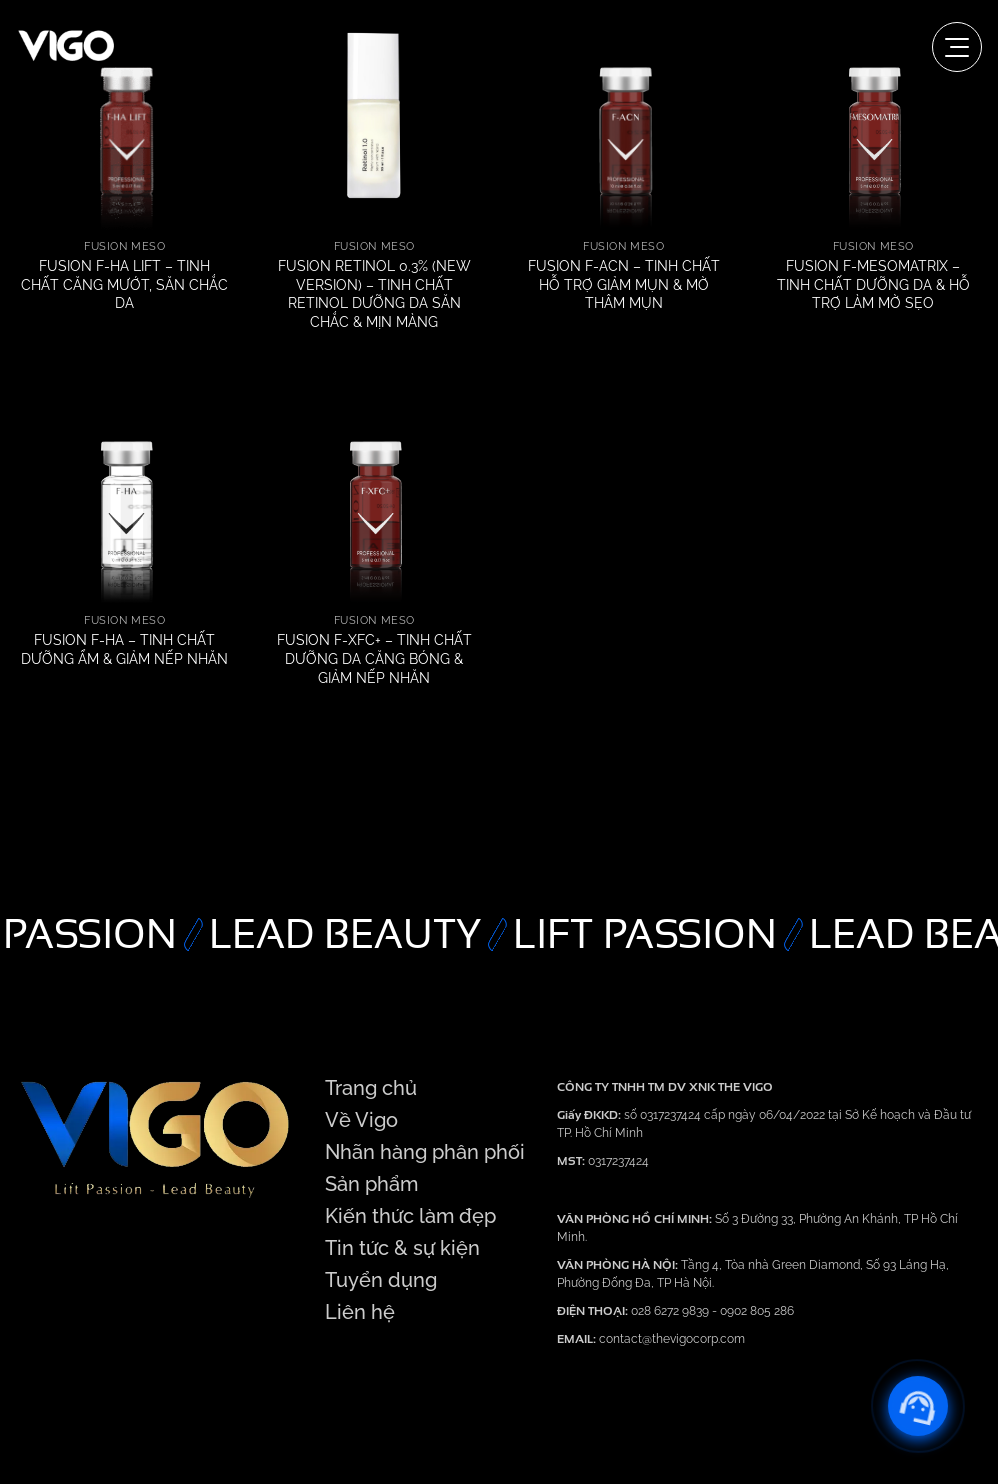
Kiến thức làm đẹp (410, 1216)
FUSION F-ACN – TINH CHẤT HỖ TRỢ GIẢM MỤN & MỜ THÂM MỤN (624, 284)
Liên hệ (360, 1312)
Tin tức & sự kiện (402, 1248)
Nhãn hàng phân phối (425, 1152)
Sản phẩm (371, 1184)
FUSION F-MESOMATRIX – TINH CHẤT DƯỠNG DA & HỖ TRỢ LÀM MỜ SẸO (873, 284)
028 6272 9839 (671, 1311)
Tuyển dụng (381, 1280)
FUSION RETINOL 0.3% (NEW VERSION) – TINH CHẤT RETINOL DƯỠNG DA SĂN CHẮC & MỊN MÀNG (374, 293)
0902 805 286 (757, 1311)
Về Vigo (361, 1120)
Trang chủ (371, 1088)
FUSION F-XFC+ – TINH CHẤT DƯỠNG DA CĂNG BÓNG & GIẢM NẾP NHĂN (374, 658)
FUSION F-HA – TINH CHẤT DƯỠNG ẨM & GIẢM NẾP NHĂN (124, 649)
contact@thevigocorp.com (670, 1339)
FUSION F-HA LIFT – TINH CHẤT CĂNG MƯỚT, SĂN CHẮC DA (124, 284)
